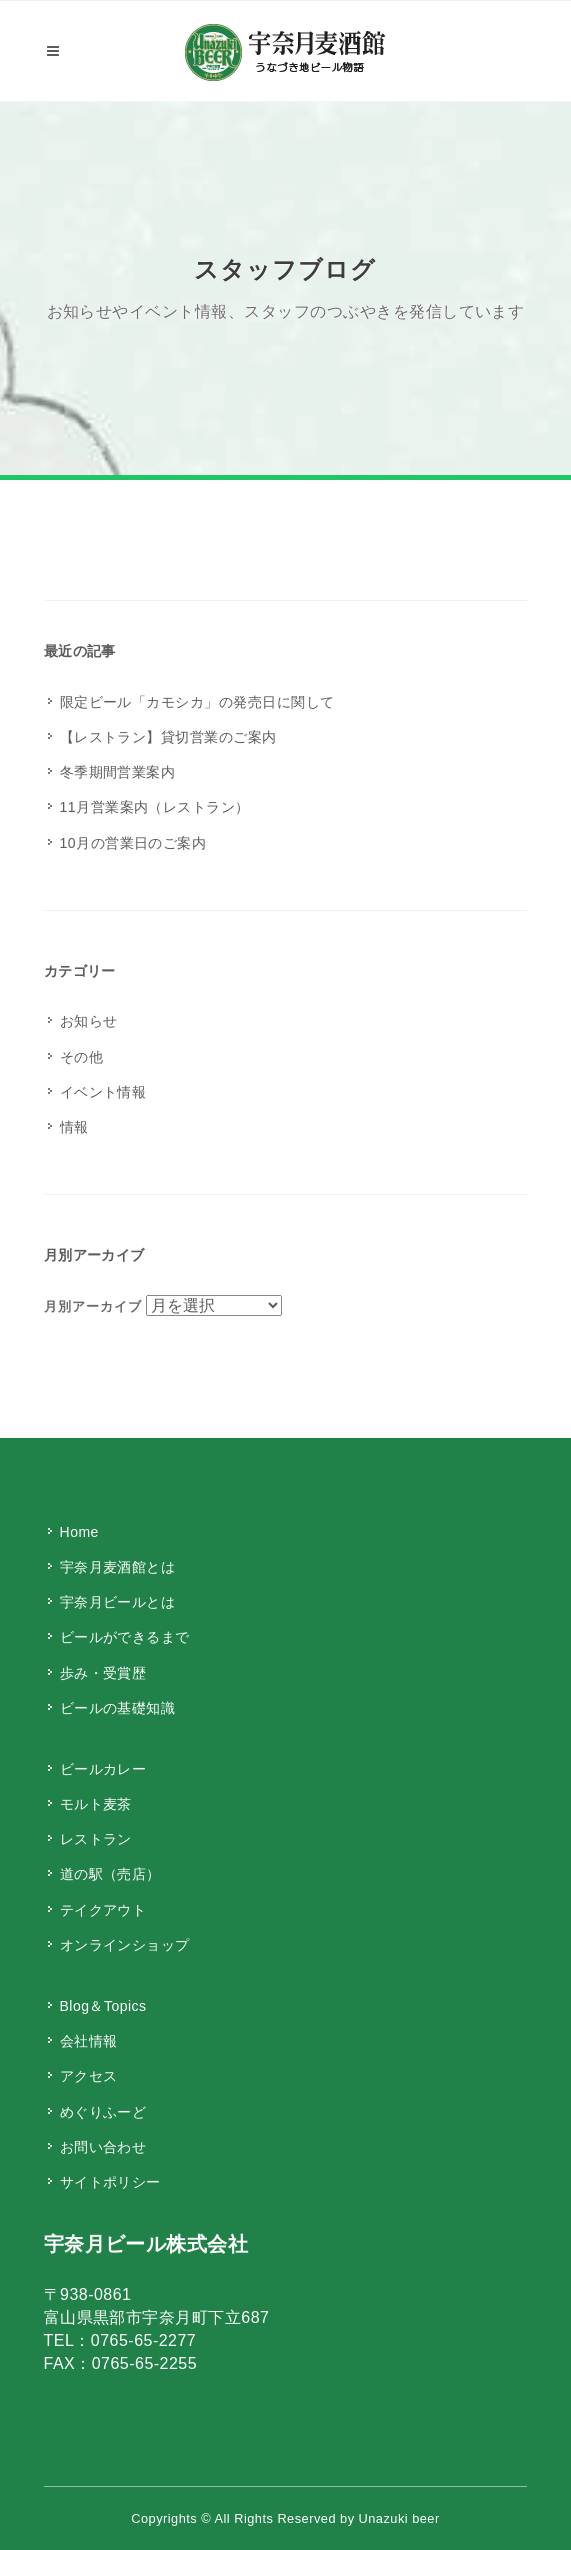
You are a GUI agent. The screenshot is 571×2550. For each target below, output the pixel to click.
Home (79, 1532)
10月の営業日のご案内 (133, 843)
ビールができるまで (125, 1637)
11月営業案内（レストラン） (155, 807)
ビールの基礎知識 (118, 1708)
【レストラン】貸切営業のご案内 (168, 737)
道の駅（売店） (110, 1874)
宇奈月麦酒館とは (118, 1567)
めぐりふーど (103, 2112)
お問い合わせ (103, 2147)
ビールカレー (103, 1769)
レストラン (96, 1839)
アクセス (89, 2076)
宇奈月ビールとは (118, 1602)
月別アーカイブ (93, 1306)
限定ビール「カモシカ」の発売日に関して (197, 702)
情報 (74, 1127)
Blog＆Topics (103, 2006)
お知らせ (89, 1021)
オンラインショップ (125, 1945)
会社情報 (89, 2041)
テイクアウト (103, 1910)
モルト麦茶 (96, 1804)
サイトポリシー (110, 2182)
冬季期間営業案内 (118, 772)
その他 (81, 1057)
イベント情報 (103, 1092)
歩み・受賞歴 (103, 1673)
